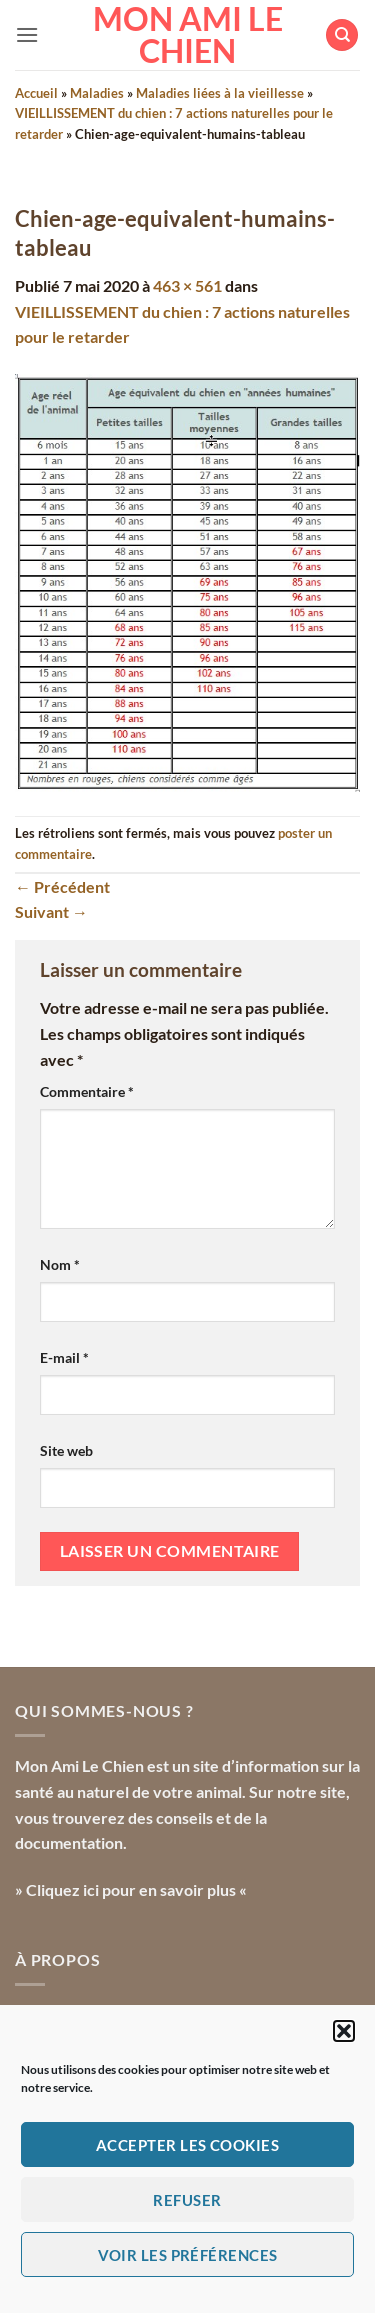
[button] (344, 2031)
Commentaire (87, 1091)
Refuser (187, 2200)
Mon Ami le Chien (188, 35)
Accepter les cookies (187, 2145)
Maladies (97, 93)
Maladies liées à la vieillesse (220, 93)
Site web (66, 1450)
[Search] (342, 35)
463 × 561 (187, 285)
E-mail (64, 1357)
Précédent (62, 886)
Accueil (36, 93)
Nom (60, 1264)
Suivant (51, 911)
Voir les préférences (188, 2255)
